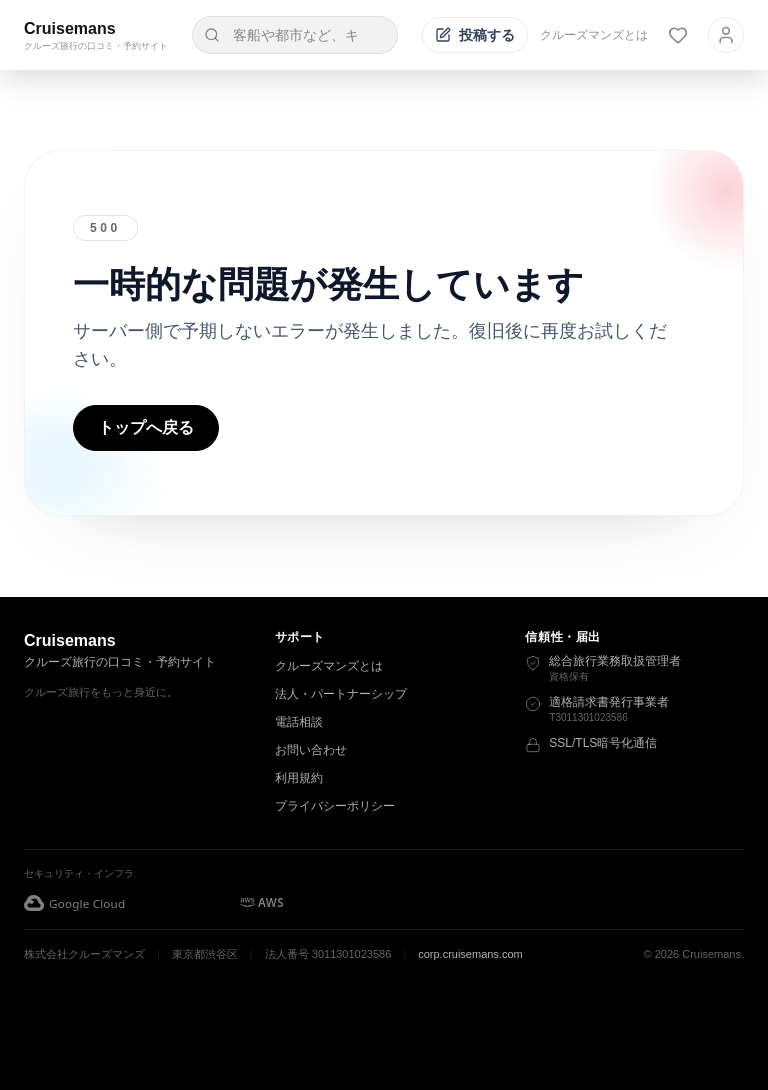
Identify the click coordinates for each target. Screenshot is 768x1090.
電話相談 (299, 722)
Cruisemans (70, 28)
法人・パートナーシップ (341, 694)
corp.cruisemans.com (470, 954)
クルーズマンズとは (594, 35)
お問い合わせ (311, 750)
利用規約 (299, 778)
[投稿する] (475, 35)
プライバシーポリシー (335, 806)
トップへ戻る (146, 427)
